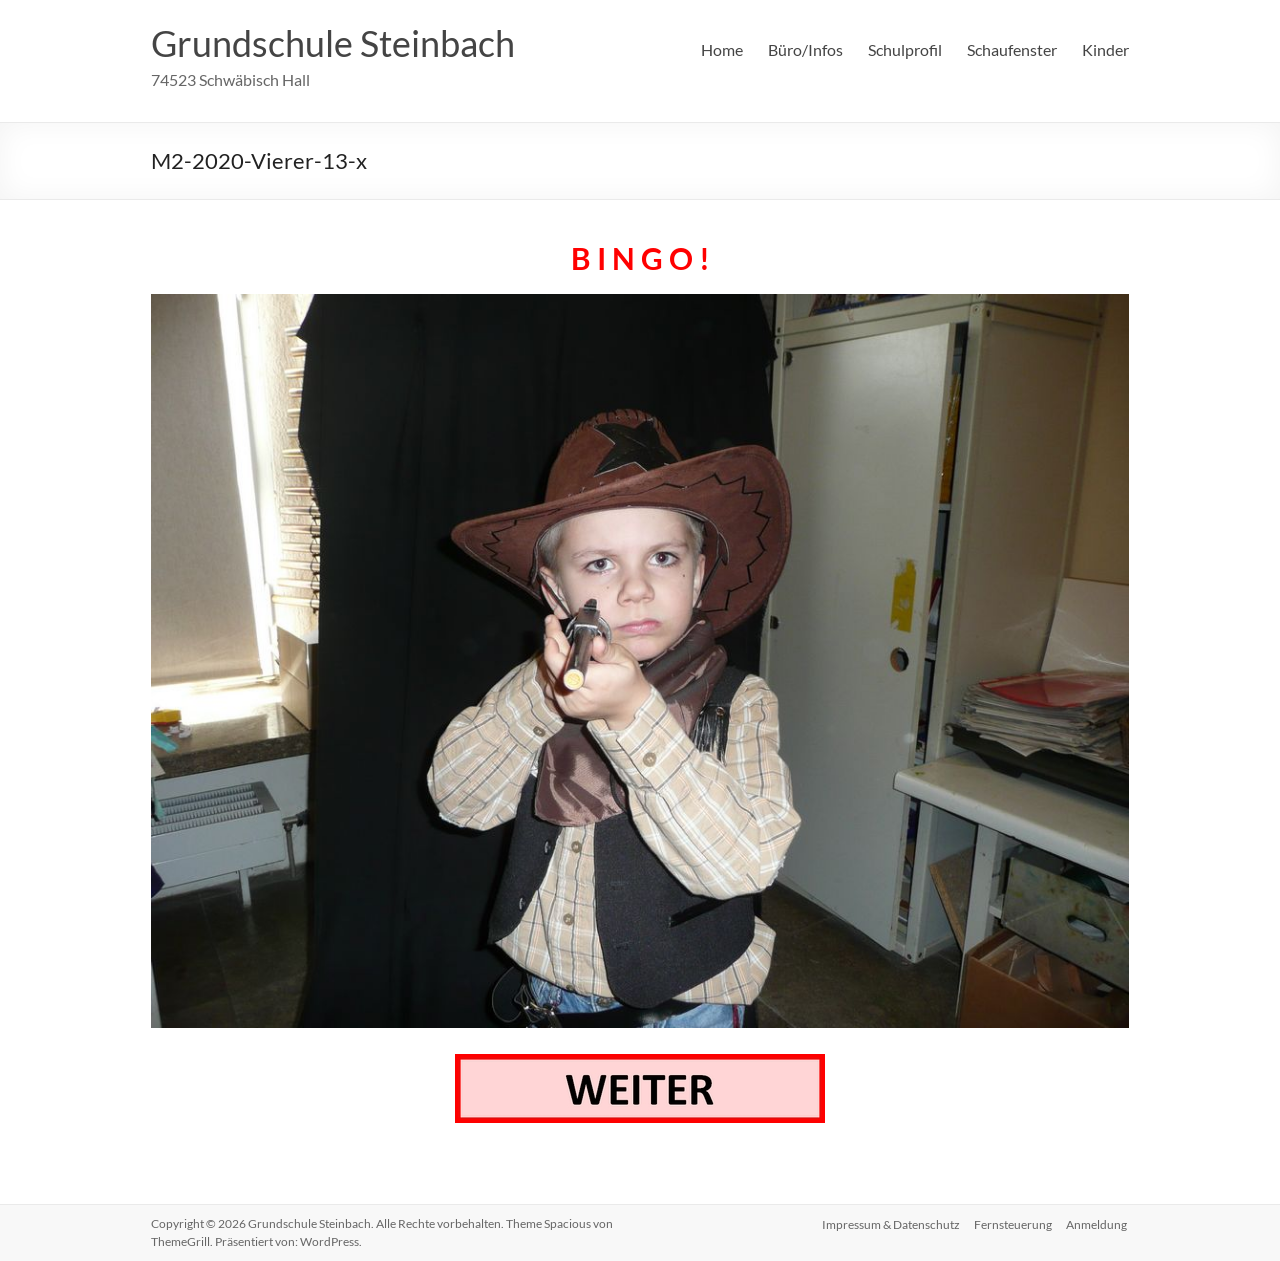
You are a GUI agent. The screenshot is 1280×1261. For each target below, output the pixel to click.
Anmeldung (1098, 1223)
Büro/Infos (805, 49)
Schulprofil (905, 49)
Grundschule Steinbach (333, 43)
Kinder (1105, 49)
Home (722, 49)
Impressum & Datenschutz (889, 1223)
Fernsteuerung (1013, 1223)
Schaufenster (1012, 49)
